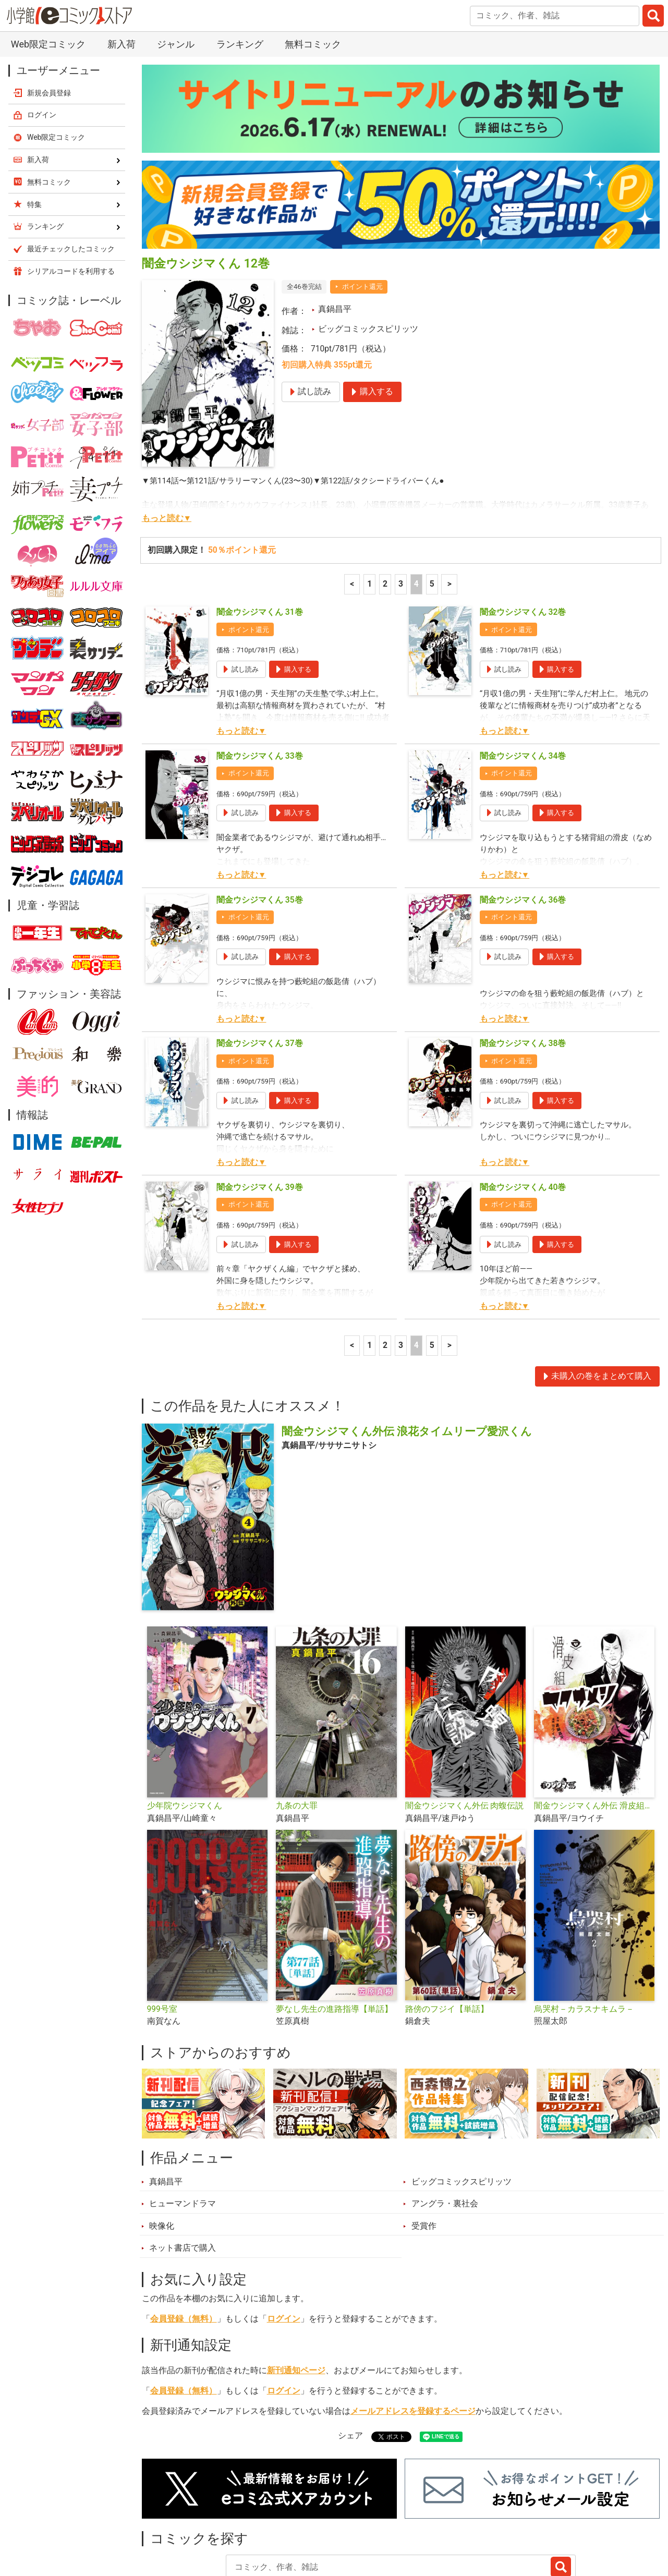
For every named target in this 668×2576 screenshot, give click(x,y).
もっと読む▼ (166, 444)
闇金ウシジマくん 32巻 (523, 538)
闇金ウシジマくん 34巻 (523, 682)
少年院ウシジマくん (184, 1731)
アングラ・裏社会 (444, 2129)
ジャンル (321, 2521)
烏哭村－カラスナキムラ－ (584, 1935)
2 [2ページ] (385, 510)
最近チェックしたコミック (450, 2521)
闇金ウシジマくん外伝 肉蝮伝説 (464, 1731)
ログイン (283, 2245)
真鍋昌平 (334, 235)
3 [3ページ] (400, 510)
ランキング (223, 2521)
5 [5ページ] (432, 510)
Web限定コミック (56, 63)
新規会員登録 (49, 19)
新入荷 (166, 2521)
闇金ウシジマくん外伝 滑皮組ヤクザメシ (594, 1731)
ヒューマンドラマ (182, 2129)
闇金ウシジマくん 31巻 (259, 538)
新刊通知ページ (296, 2296)
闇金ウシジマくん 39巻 (259, 1113)
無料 (369, 2521)
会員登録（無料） (183, 2245)
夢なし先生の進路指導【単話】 (334, 1935)
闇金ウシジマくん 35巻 (259, 826)
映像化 (161, 2152)
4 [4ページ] (416, 510)
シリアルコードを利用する (71, 197)
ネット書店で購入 (182, 2174)
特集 (274, 2521)
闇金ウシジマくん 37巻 (259, 969)
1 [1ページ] (369, 510)
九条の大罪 (297, 1731)
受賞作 (423, 2152)
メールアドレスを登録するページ (413, 2337)
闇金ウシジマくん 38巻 (523, 969)
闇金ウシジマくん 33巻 (259, 682)
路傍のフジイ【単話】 (447, 1935)
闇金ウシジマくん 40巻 (523, 1113)
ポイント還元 (362, 212)
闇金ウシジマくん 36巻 (523, 826)
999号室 (162, 1935)
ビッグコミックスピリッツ (368, 255)
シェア (350, 2361)
